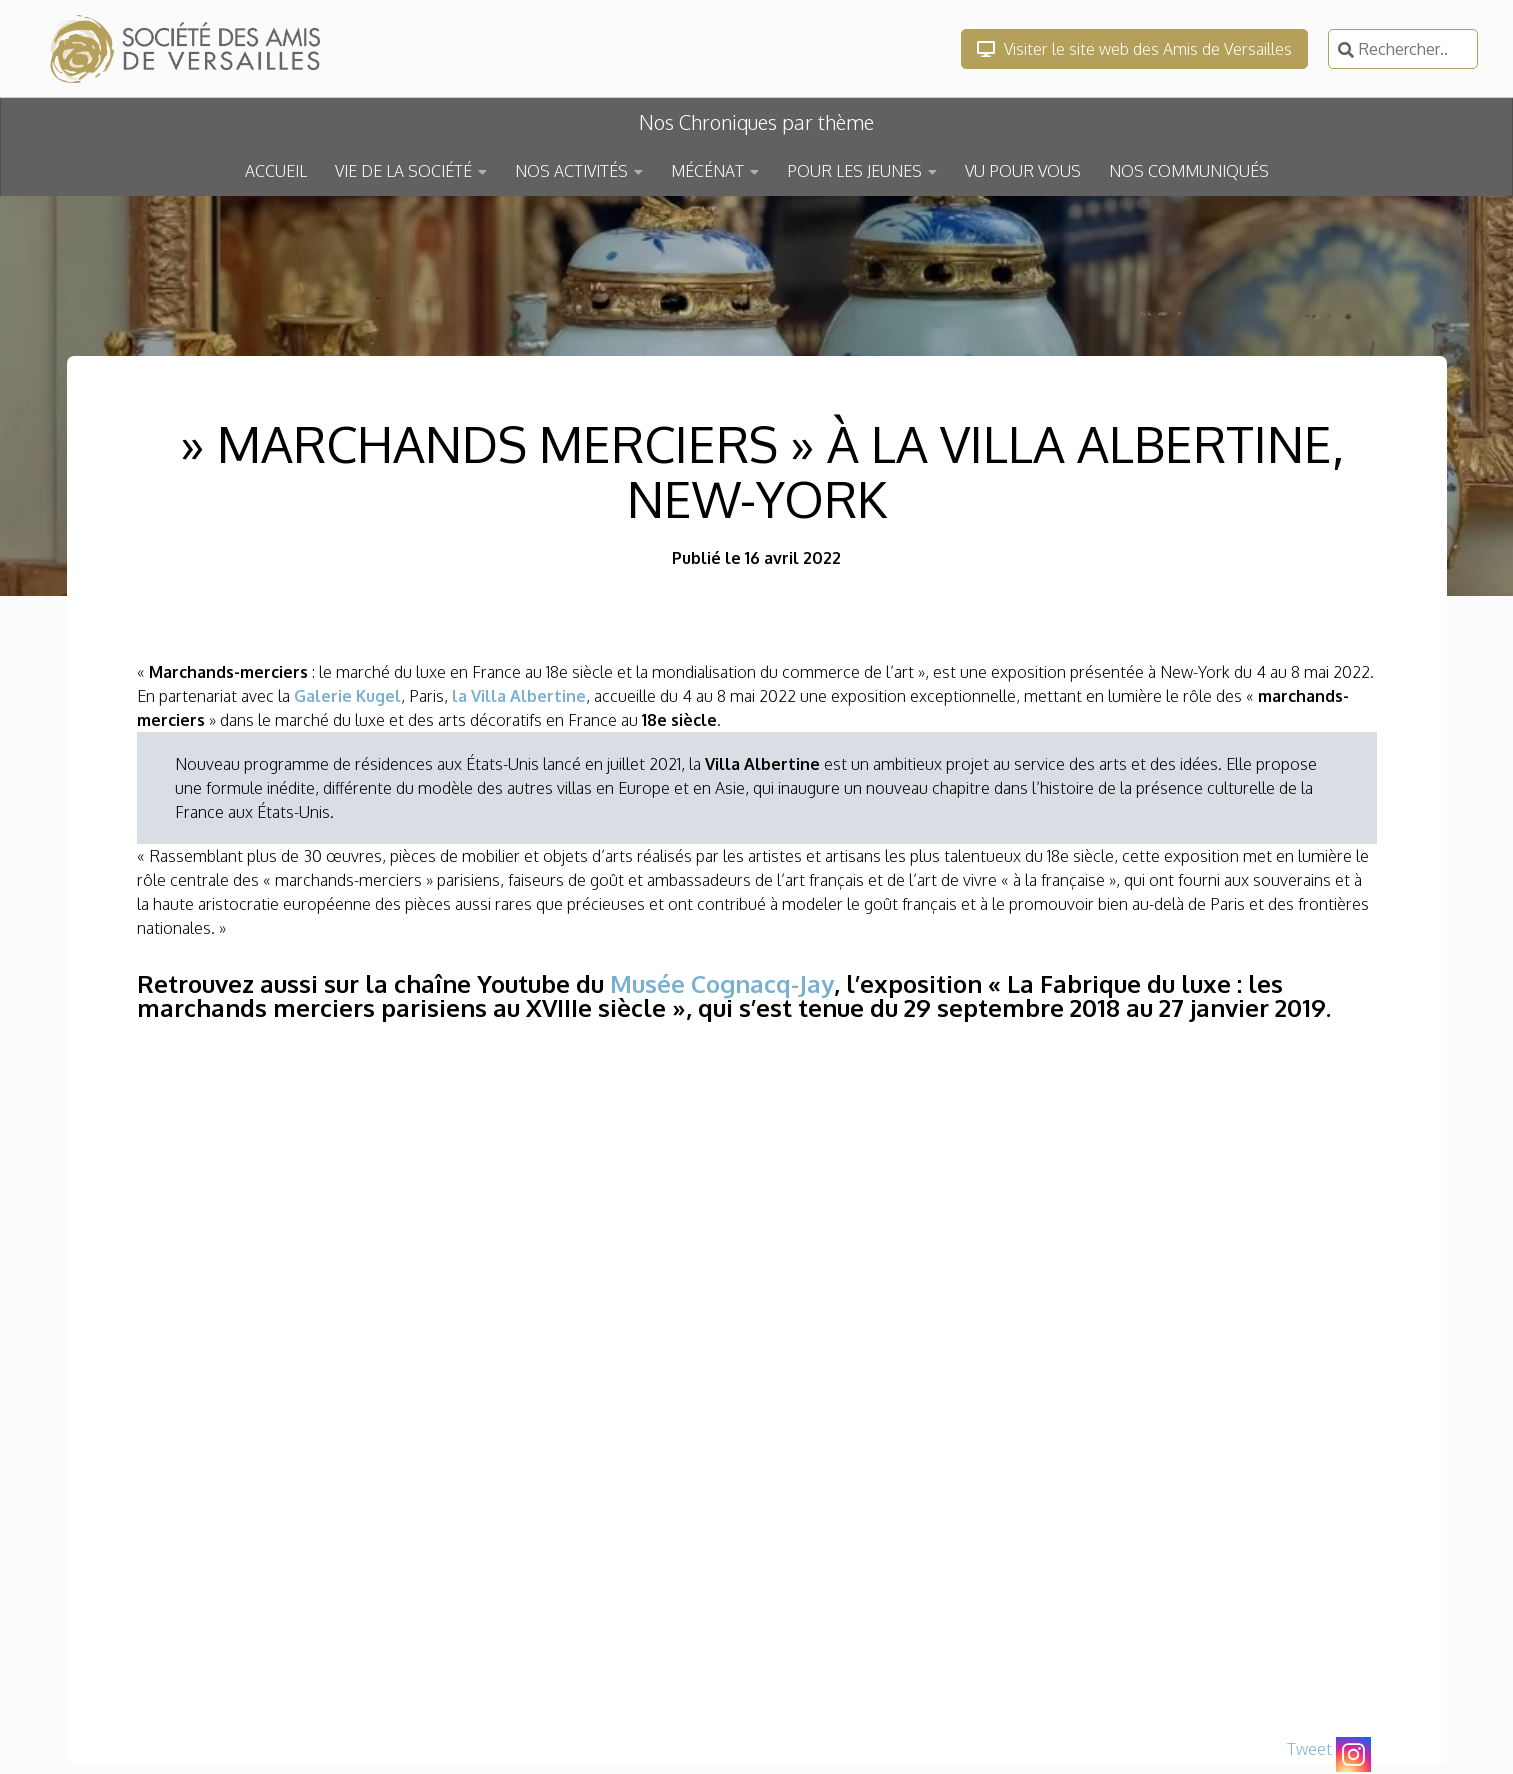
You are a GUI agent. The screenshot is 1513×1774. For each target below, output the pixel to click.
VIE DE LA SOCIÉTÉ (403, 171)
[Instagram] (1353, 1754)
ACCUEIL (276, 171)
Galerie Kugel (347, 696)
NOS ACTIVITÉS (571, 171)
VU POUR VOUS (1023, 171)
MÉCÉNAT (707, 171)
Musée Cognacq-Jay (722, 983)
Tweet (1309, 1749)
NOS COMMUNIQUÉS (1189, 171)
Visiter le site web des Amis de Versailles (1134, 49)
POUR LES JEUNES (854, 171)
